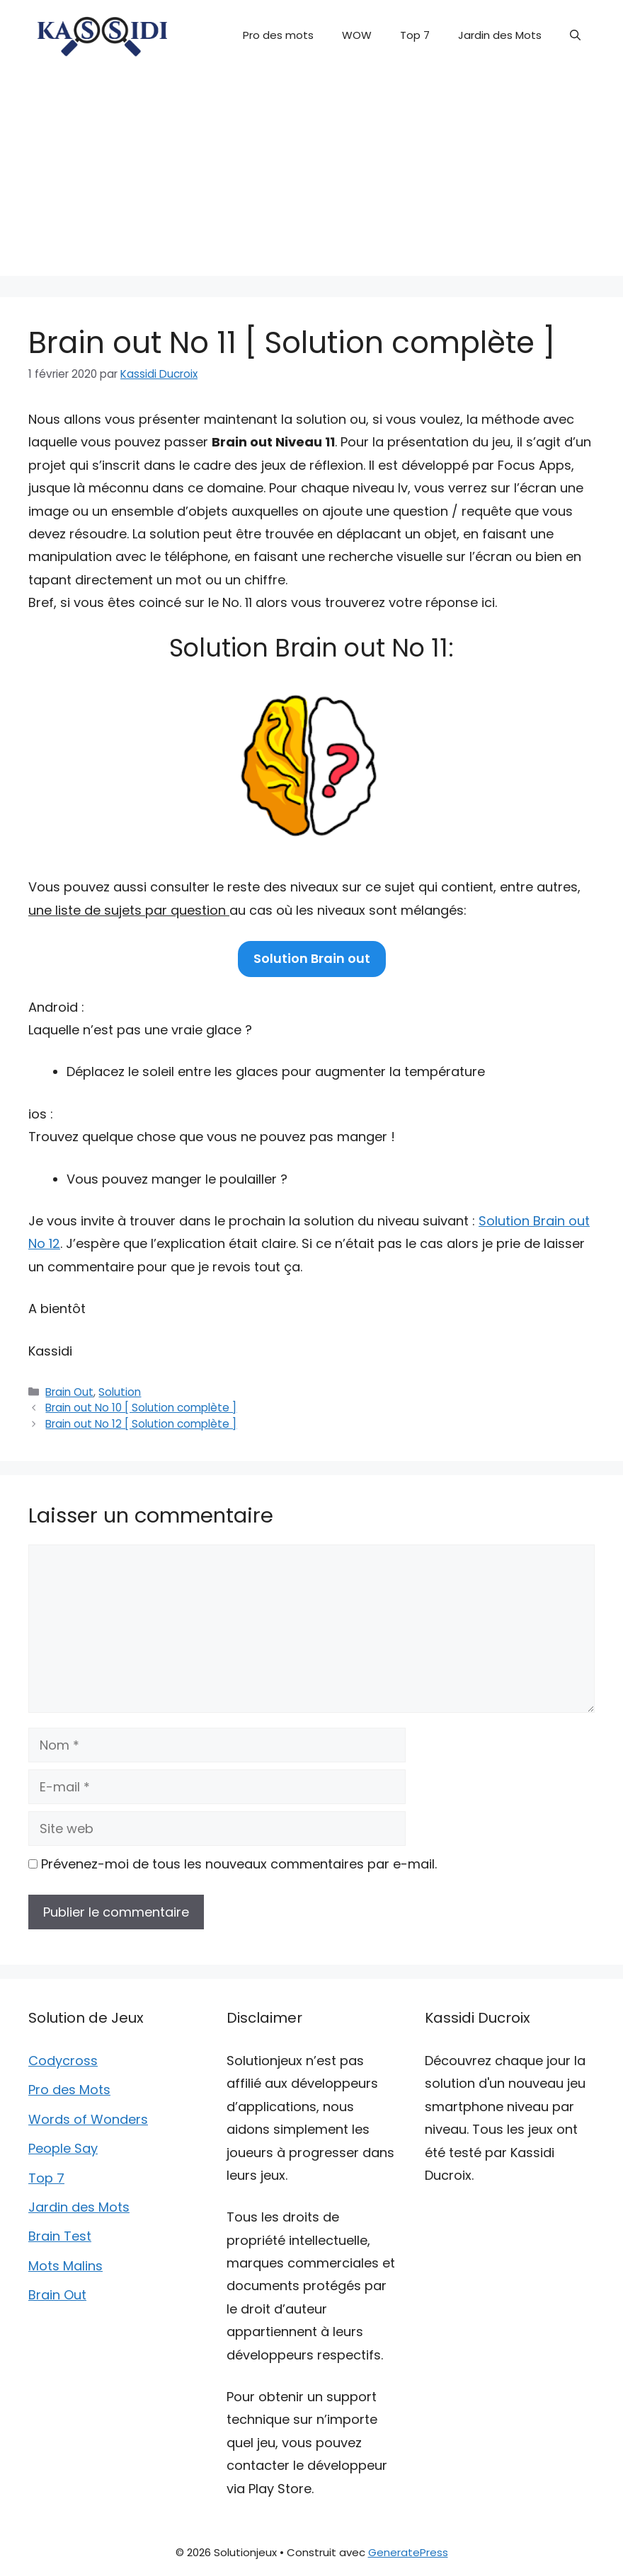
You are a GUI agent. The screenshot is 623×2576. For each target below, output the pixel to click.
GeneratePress (408, 2552)
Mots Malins (65, 2266)
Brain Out (69, 1392)
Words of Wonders (88, 2119)
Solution (119, 1392)
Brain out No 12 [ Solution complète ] (140, 1423)
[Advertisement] (311, 177)
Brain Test (59, 2236)
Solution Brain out (311, 958)
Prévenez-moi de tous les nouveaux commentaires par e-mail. (239, 1864)
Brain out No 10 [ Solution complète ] (140, 1407)
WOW (357, 35)
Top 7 (415, 35)
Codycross (63, 2060)
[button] (575, 35)
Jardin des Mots (500, 35)
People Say (63, 2148)
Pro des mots (278, 35)
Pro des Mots (69, 2089)
